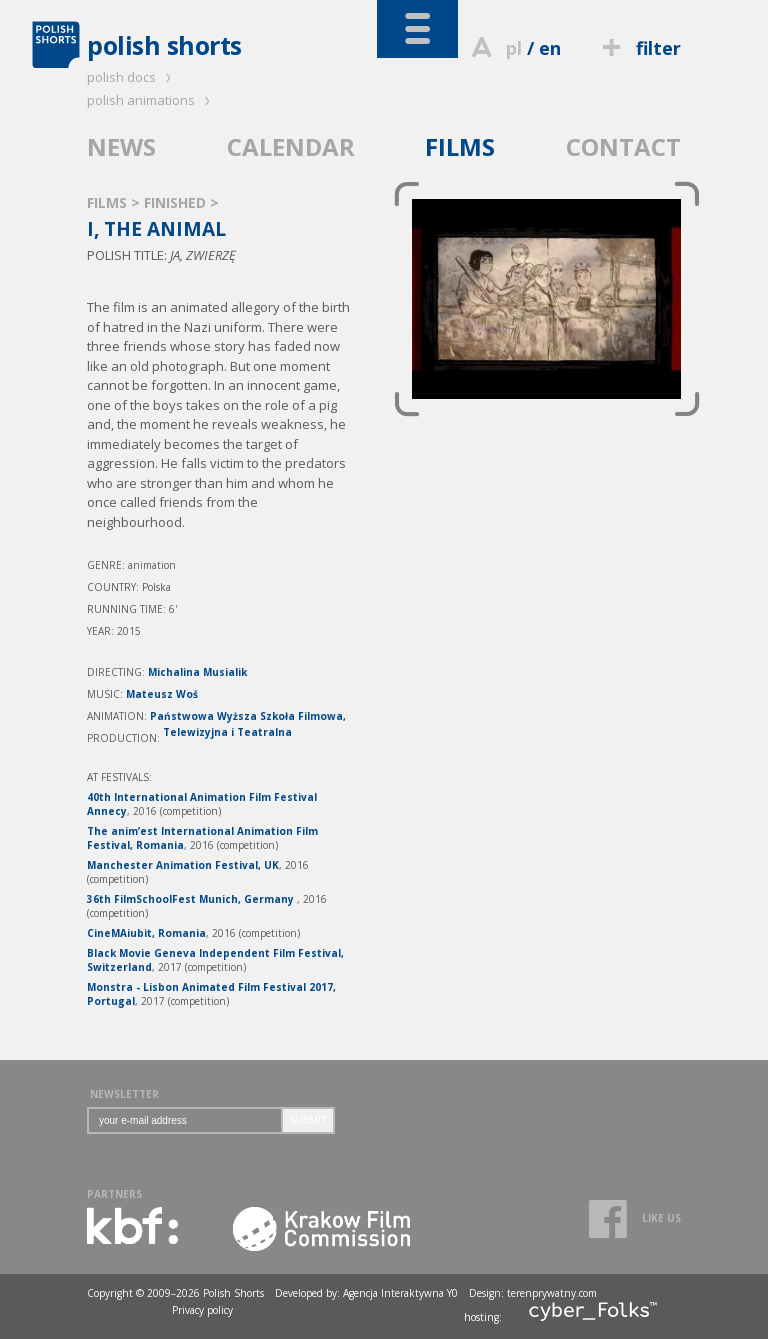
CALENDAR (291, 146)
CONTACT (623, 146)
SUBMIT (308, 1120)
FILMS (460, 146)
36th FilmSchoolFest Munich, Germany (192, 899)
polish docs (132, 77)
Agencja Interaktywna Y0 (400, 1293)
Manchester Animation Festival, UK (183, 865)
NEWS (121, 146)
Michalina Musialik (197, 672)
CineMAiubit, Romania (146, 933)
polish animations (151, 100)
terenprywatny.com (552, 1293)
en (550, 48)
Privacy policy (202, 1310)
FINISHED (177, 202)
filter (639, 48)
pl (514, 48)
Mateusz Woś (162, 694)
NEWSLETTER (124, 1094)
